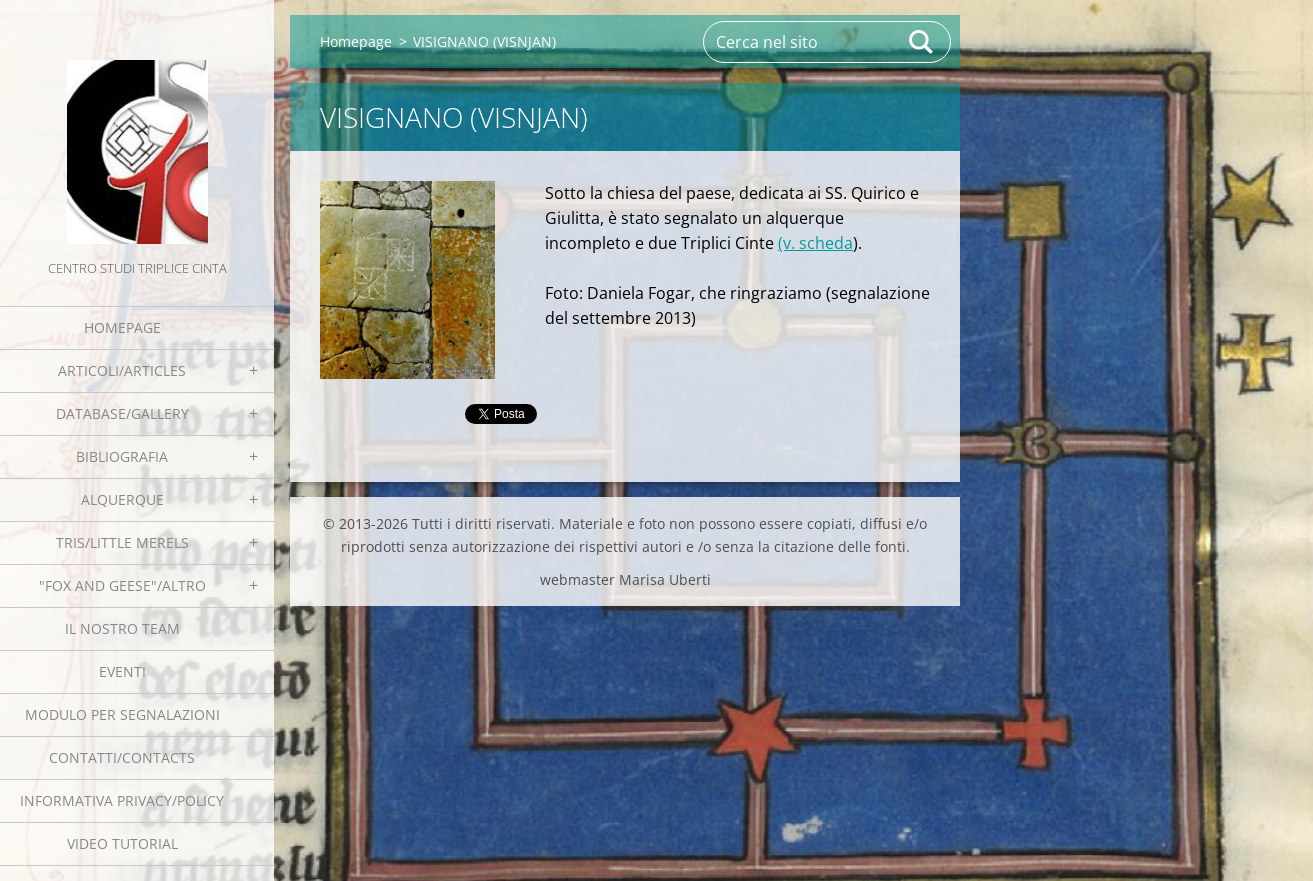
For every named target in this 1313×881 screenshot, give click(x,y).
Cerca (922, 42)
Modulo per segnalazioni (122, 714)
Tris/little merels (122, 542)
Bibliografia (122, 456)
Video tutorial (122, 843)
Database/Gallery (122, 413)
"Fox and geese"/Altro (122, 585)
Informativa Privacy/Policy (122, 800)
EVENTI (122, 671)
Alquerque (122, 499)
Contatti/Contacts (122, 757)
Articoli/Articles (122, 370)
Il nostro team (122, 628)
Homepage (122, 327)
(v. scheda (815, 243)
